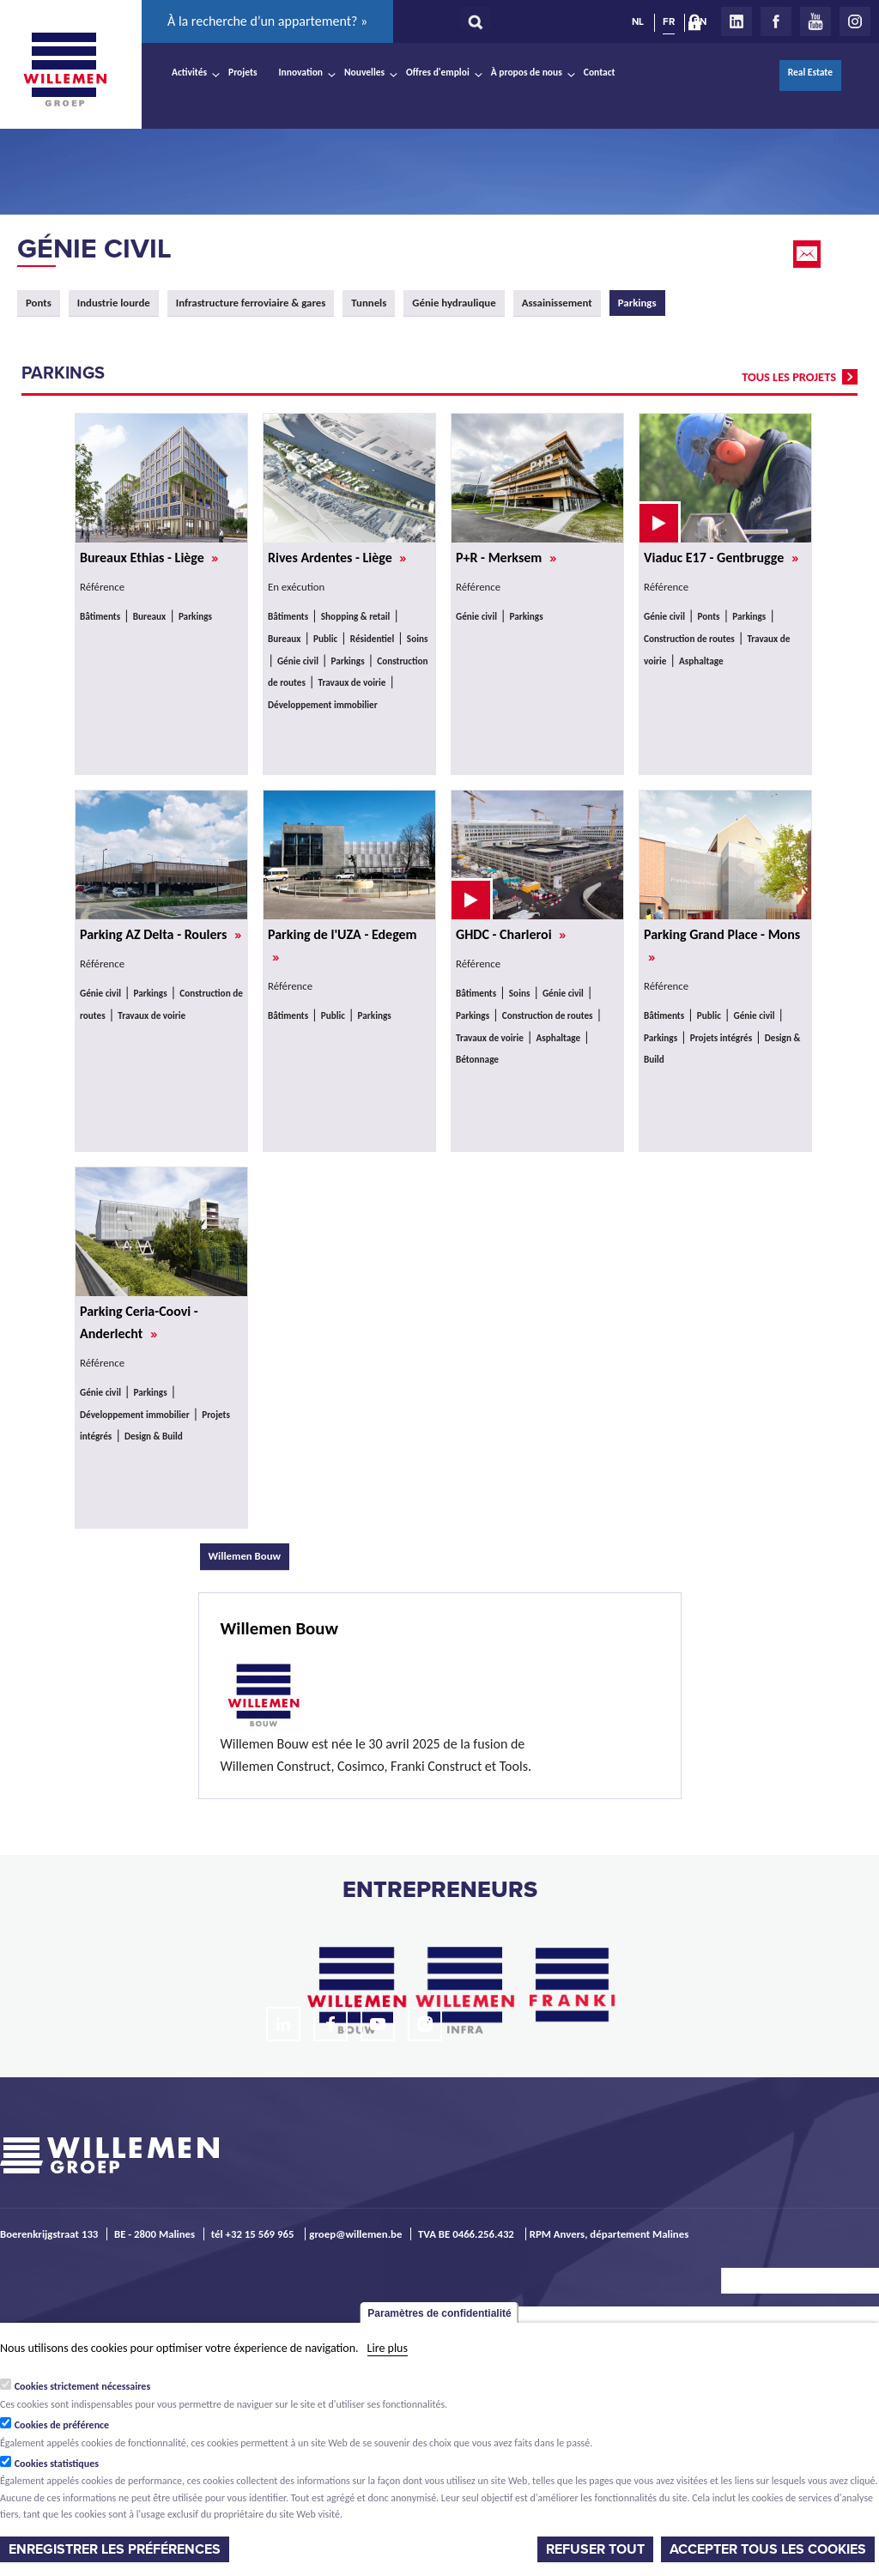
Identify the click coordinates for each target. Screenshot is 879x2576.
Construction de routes (689, 639)
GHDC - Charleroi (511, 934)
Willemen (64, 69)
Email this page (808, 254)
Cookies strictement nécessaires (83, 2386)
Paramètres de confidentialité (439, 2313)
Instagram (855, 21)
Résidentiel (372, 639)
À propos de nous (526, 72)
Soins (417, 639)
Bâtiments (100, 616)
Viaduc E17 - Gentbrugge (721, 557)
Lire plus (387, 2348)
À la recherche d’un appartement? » (267, 21)
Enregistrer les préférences (115, 2549)
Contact (599, 72)
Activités (189, 72)
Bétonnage (477, 1059)
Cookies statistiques (57, 2464)
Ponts (39, 302)
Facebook (776, 21)
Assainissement (557, 302)
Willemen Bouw (249, 1555)
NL (638, 21)
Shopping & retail (356, 616)
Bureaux (149, 616)
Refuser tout (595, 2549)
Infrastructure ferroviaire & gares (251, 302)
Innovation (301, 72)
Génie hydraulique (453, 302)
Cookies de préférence (62, 2425)
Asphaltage (701, 661)
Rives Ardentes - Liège (337, 557)
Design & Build (153, 1436)
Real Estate (810, 72)
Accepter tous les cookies (768, 2549)
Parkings (195, 616)
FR (669, 21)
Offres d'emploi (438, 72)
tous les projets (789, 377)
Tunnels (368, 302)
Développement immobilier (323, 705)
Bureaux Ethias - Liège (149, 557)
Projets (242, 72)
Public (325, 639)
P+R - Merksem (506, 557)
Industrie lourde (113, 302)
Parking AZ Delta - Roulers (160, 934)
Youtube (815, 21)
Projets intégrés (721, 1038)
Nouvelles (364, 72)
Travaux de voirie (351, 682)
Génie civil (94, 249)
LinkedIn (736, 21)
